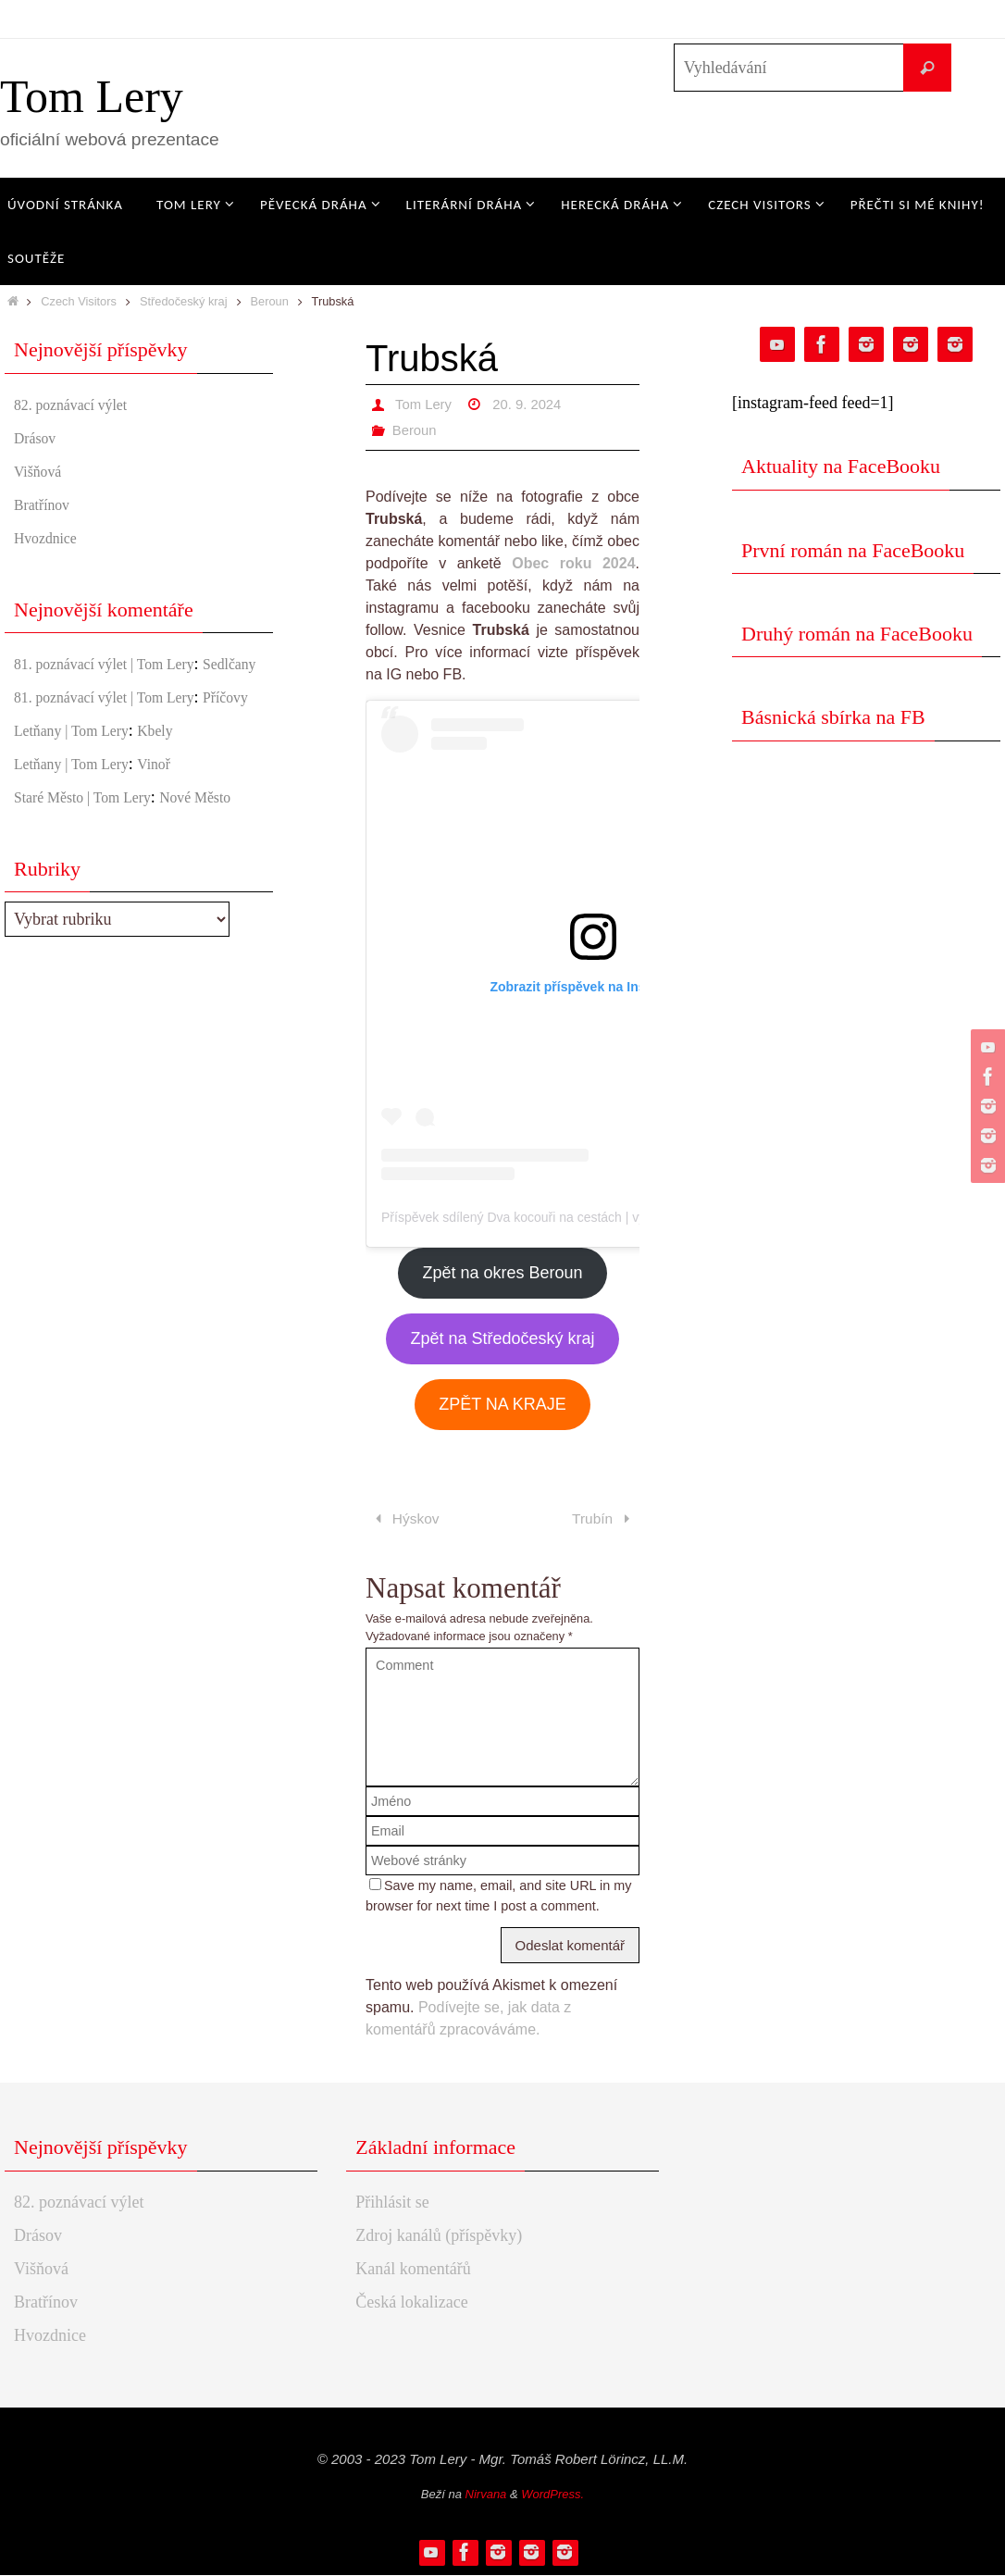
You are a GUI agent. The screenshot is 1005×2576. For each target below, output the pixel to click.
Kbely (175, 780)
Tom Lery (91, 96)
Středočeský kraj (184, 301)
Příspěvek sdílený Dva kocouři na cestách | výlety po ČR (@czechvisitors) (593, 1217)
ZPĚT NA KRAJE (502, 1404)
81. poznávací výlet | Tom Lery (117, 663)
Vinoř (173, 813)
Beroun (270, 301)
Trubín (603, 1519)
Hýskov (404, 1519)
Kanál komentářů (412, 2269)
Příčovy (40, 747)
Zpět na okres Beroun (502, 1272)
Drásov (38, 438)
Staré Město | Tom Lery (92, 847)
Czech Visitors (79, 301)
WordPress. (552, 2496)
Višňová (41, 471)
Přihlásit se (392, 2203)
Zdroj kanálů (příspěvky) (438, 2236)
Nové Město (221, 847)
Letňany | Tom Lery (79, 780)
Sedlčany (44, 688)
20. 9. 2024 (534, 404)
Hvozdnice (50, 538)
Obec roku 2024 (573, 563)
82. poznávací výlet (78, 404)
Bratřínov (46, 504)
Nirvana (486, 2496)
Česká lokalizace (411, 2303)
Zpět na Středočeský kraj (502, 1338)
